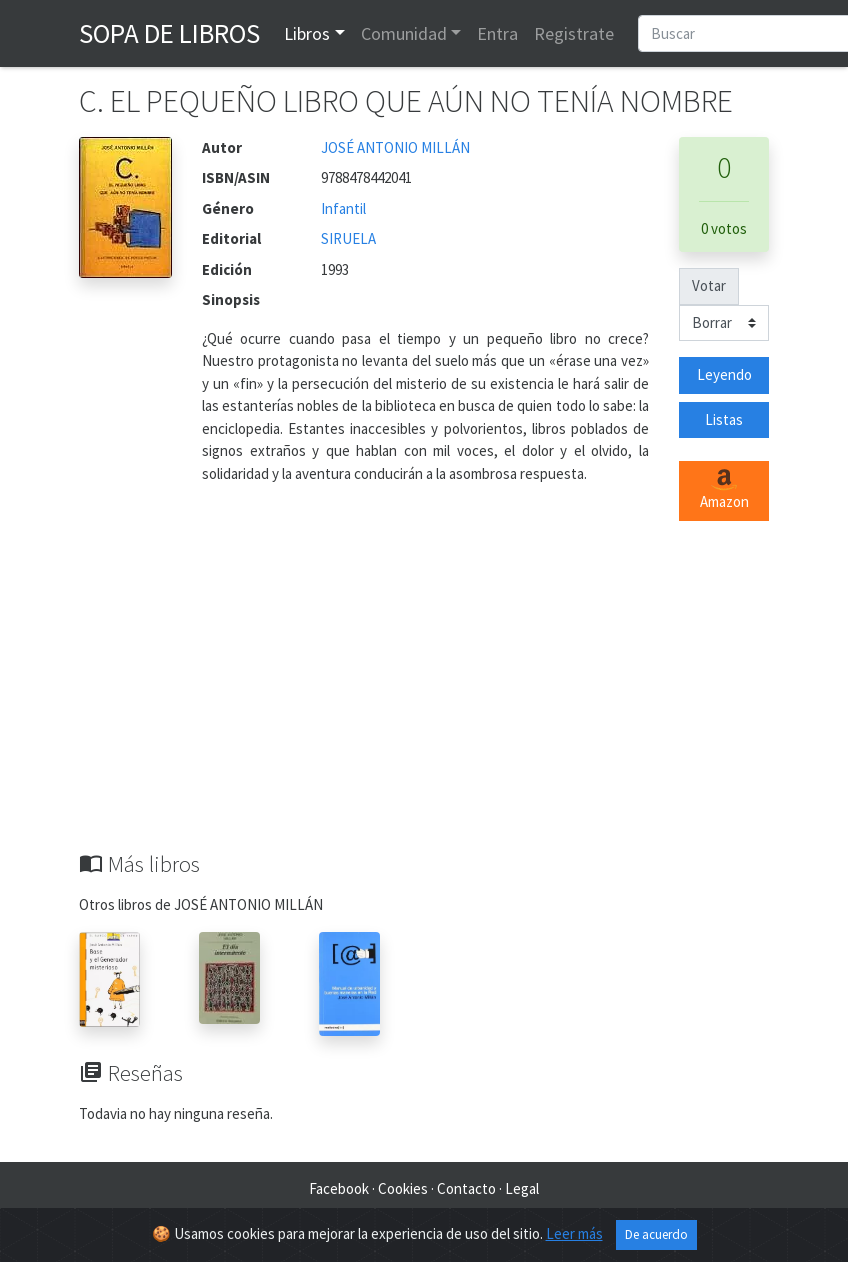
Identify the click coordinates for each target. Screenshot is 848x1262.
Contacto (466, 1188)
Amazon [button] (724, 490)
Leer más (574, 1234)
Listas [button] (724, 419)
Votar (709, 285)
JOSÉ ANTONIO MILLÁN (395, 147)
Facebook (339, 1188)
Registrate (574, 33)
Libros (307, 33)
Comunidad (404, 33)
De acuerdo (656, 1235)
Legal (522, 1188)
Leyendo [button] (724, 374)
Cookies (403, 1188)
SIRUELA (348, 238)
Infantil (343, 208)
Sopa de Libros (169, 33)
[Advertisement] (424, 701)
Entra (497, 33)
